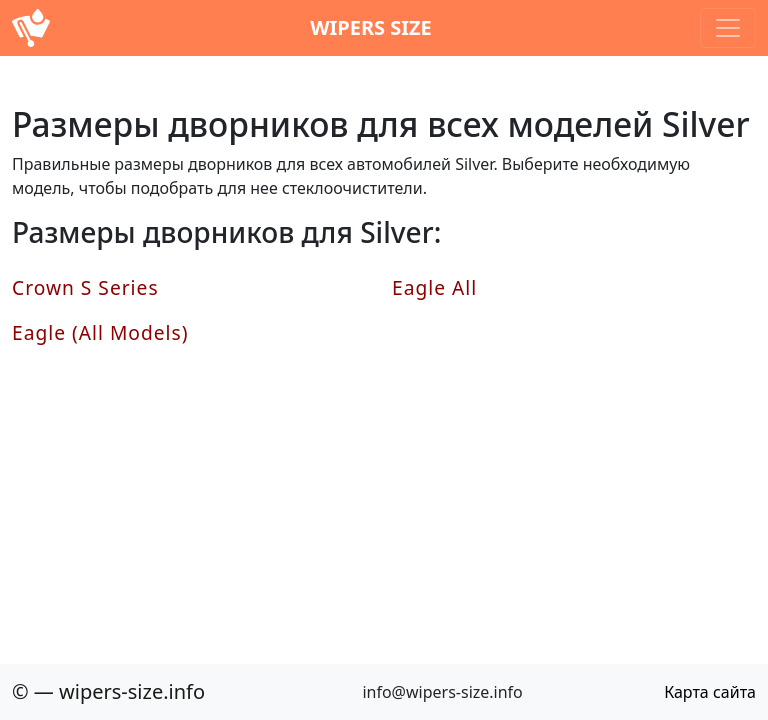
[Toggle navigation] (728, 28)
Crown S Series (85, 287)
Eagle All (434, 287)
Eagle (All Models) (100, 332)
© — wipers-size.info (108, 691)
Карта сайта (710, 692)
